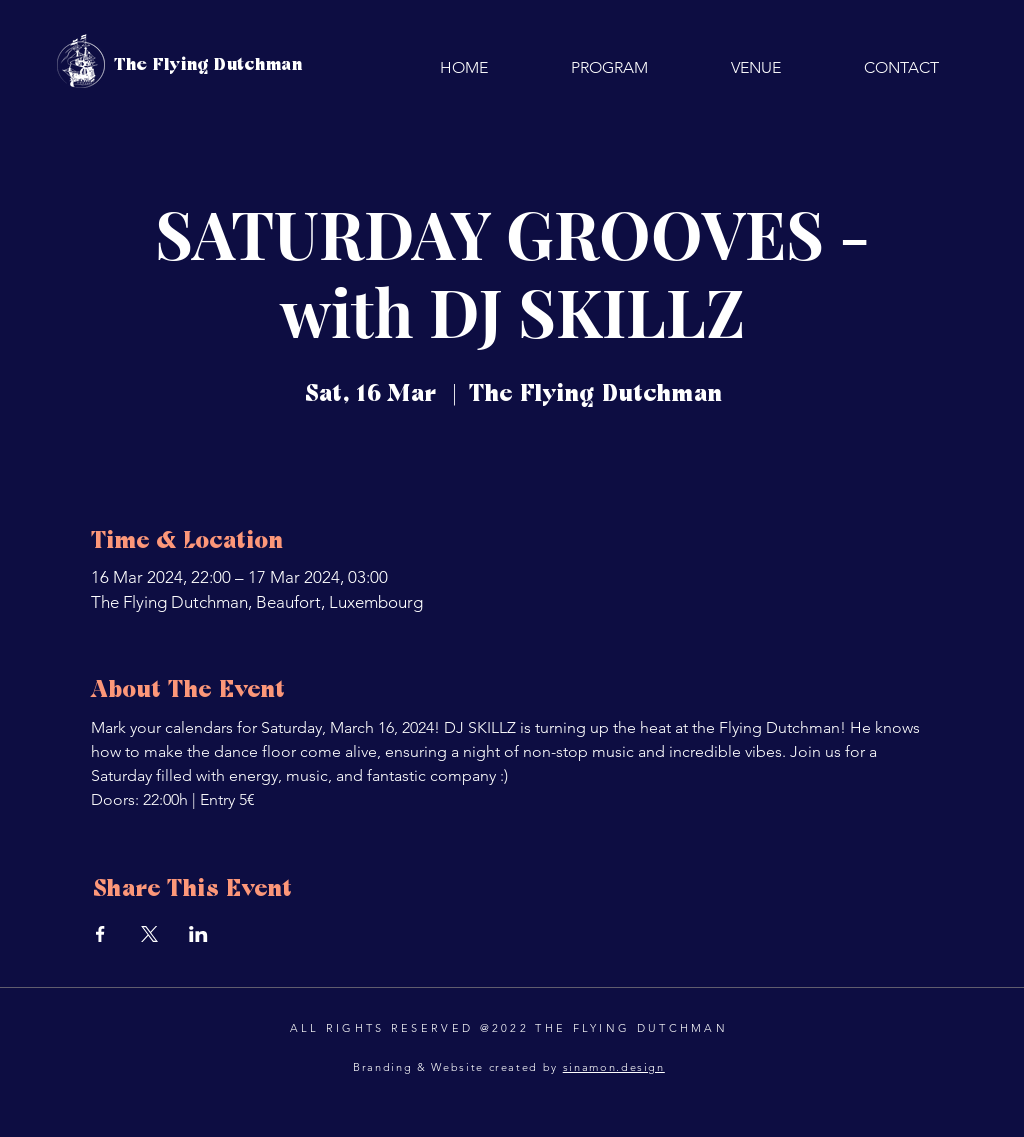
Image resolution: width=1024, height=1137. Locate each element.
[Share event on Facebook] (100, 934)
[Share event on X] (149, 934)
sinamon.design (614, 1067)
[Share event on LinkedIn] (198, 934)
